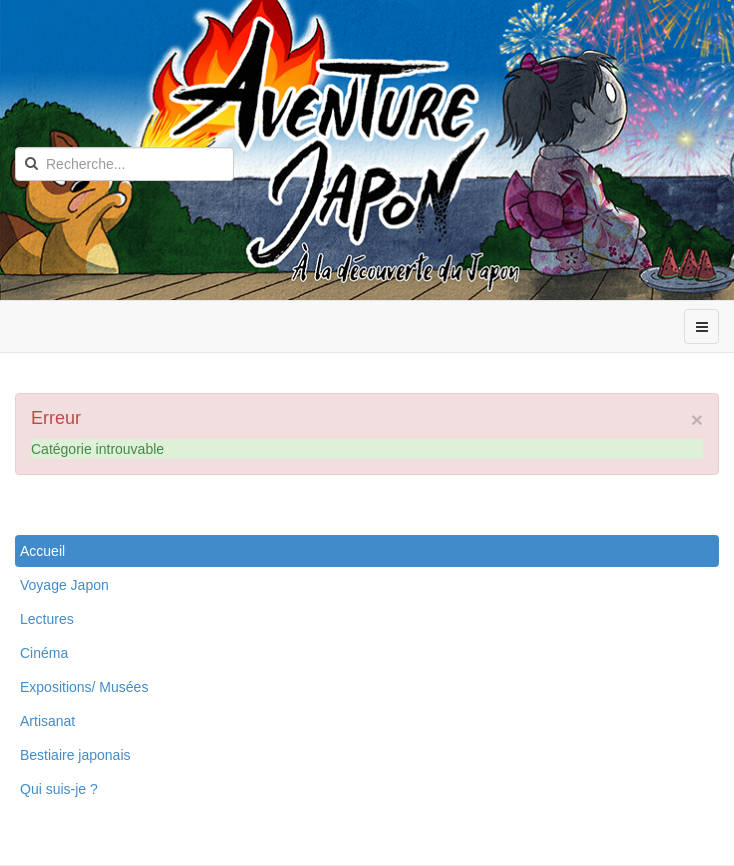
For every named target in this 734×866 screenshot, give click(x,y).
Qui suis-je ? (59, 789)
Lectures (47, 619)
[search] (124, 164)
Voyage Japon (64, 585)
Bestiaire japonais (75, 755)
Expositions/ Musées (84, 687)
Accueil (42, 551)
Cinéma (44, 653)
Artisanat (47, 721)
